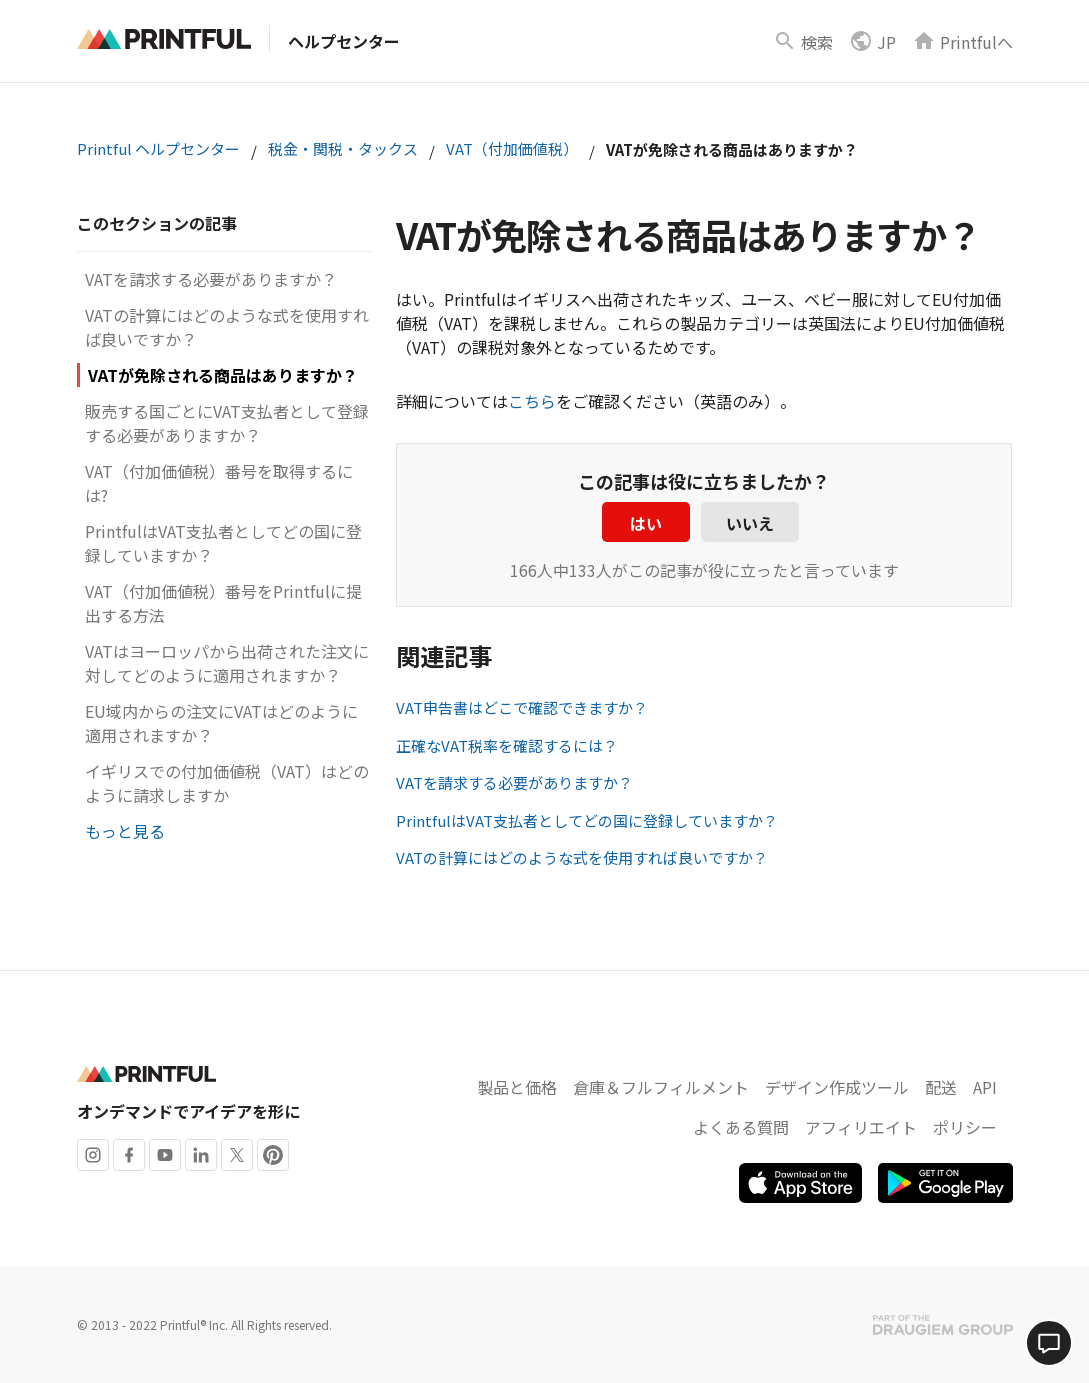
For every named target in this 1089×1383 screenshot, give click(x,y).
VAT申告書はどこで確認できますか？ (522, 707)
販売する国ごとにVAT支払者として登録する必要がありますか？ (227, 423)
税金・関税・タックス (343, 148)
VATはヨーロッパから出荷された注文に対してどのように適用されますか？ (227, 663)
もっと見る (125, 831)
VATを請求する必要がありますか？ (211, 279)
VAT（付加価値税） (512, 148)
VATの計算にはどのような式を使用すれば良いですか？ (582, 857)
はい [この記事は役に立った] (646, 523)
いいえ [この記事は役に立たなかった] (750, 523)
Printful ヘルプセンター (158, 148)
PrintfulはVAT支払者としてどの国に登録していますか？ (587, 820)
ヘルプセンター (344, 41)
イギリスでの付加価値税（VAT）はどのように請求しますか (227, 783)
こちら (532, 401)
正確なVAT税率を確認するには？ (507, 745)
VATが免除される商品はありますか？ (223, 375)
